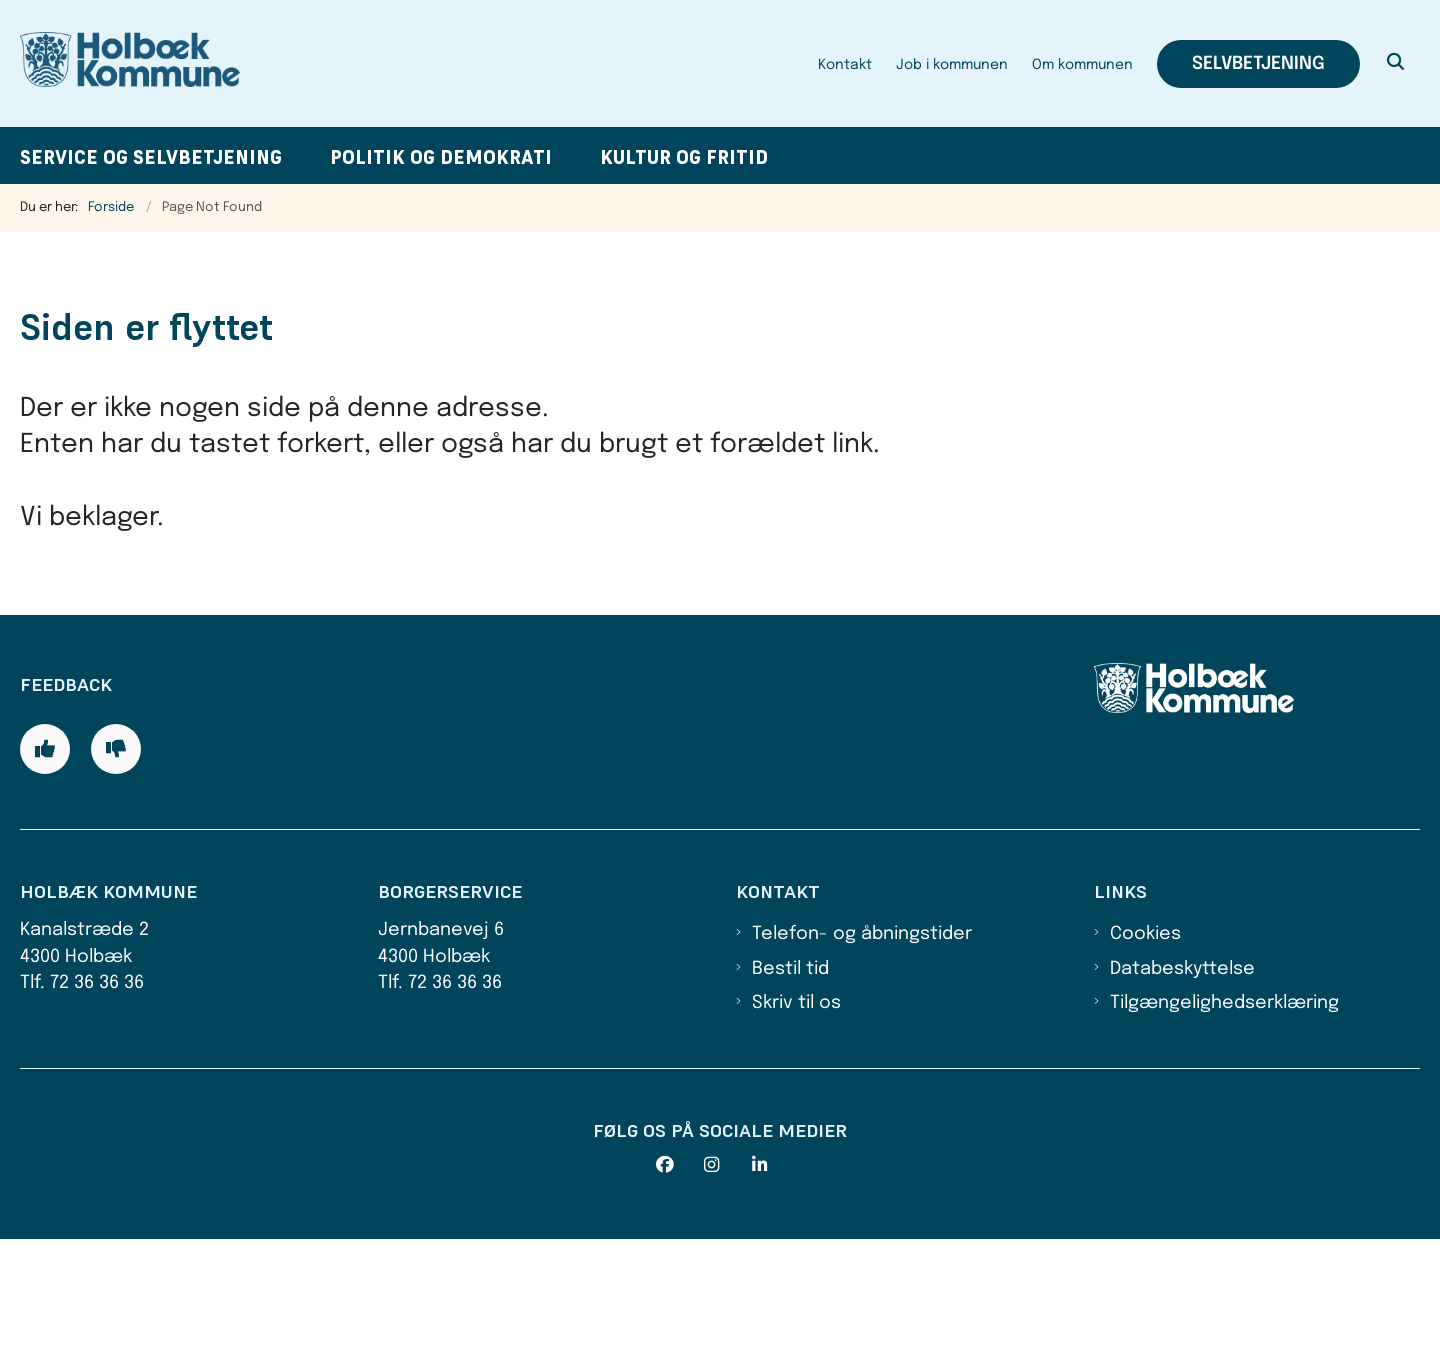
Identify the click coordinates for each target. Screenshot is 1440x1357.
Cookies (1145, 1053)
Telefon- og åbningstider (862, 1053)
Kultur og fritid (684, 157)
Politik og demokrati (441, 157)
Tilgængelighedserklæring (1224, 1122)
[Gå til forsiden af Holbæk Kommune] (130, 63)
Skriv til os (796, 1122)
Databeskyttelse (1182, 1087)
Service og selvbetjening (151, 157)
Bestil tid (790, 1087)
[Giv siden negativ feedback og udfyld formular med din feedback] (116, 867)
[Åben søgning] (1396, 64)
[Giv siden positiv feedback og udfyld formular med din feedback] (45, 867)
